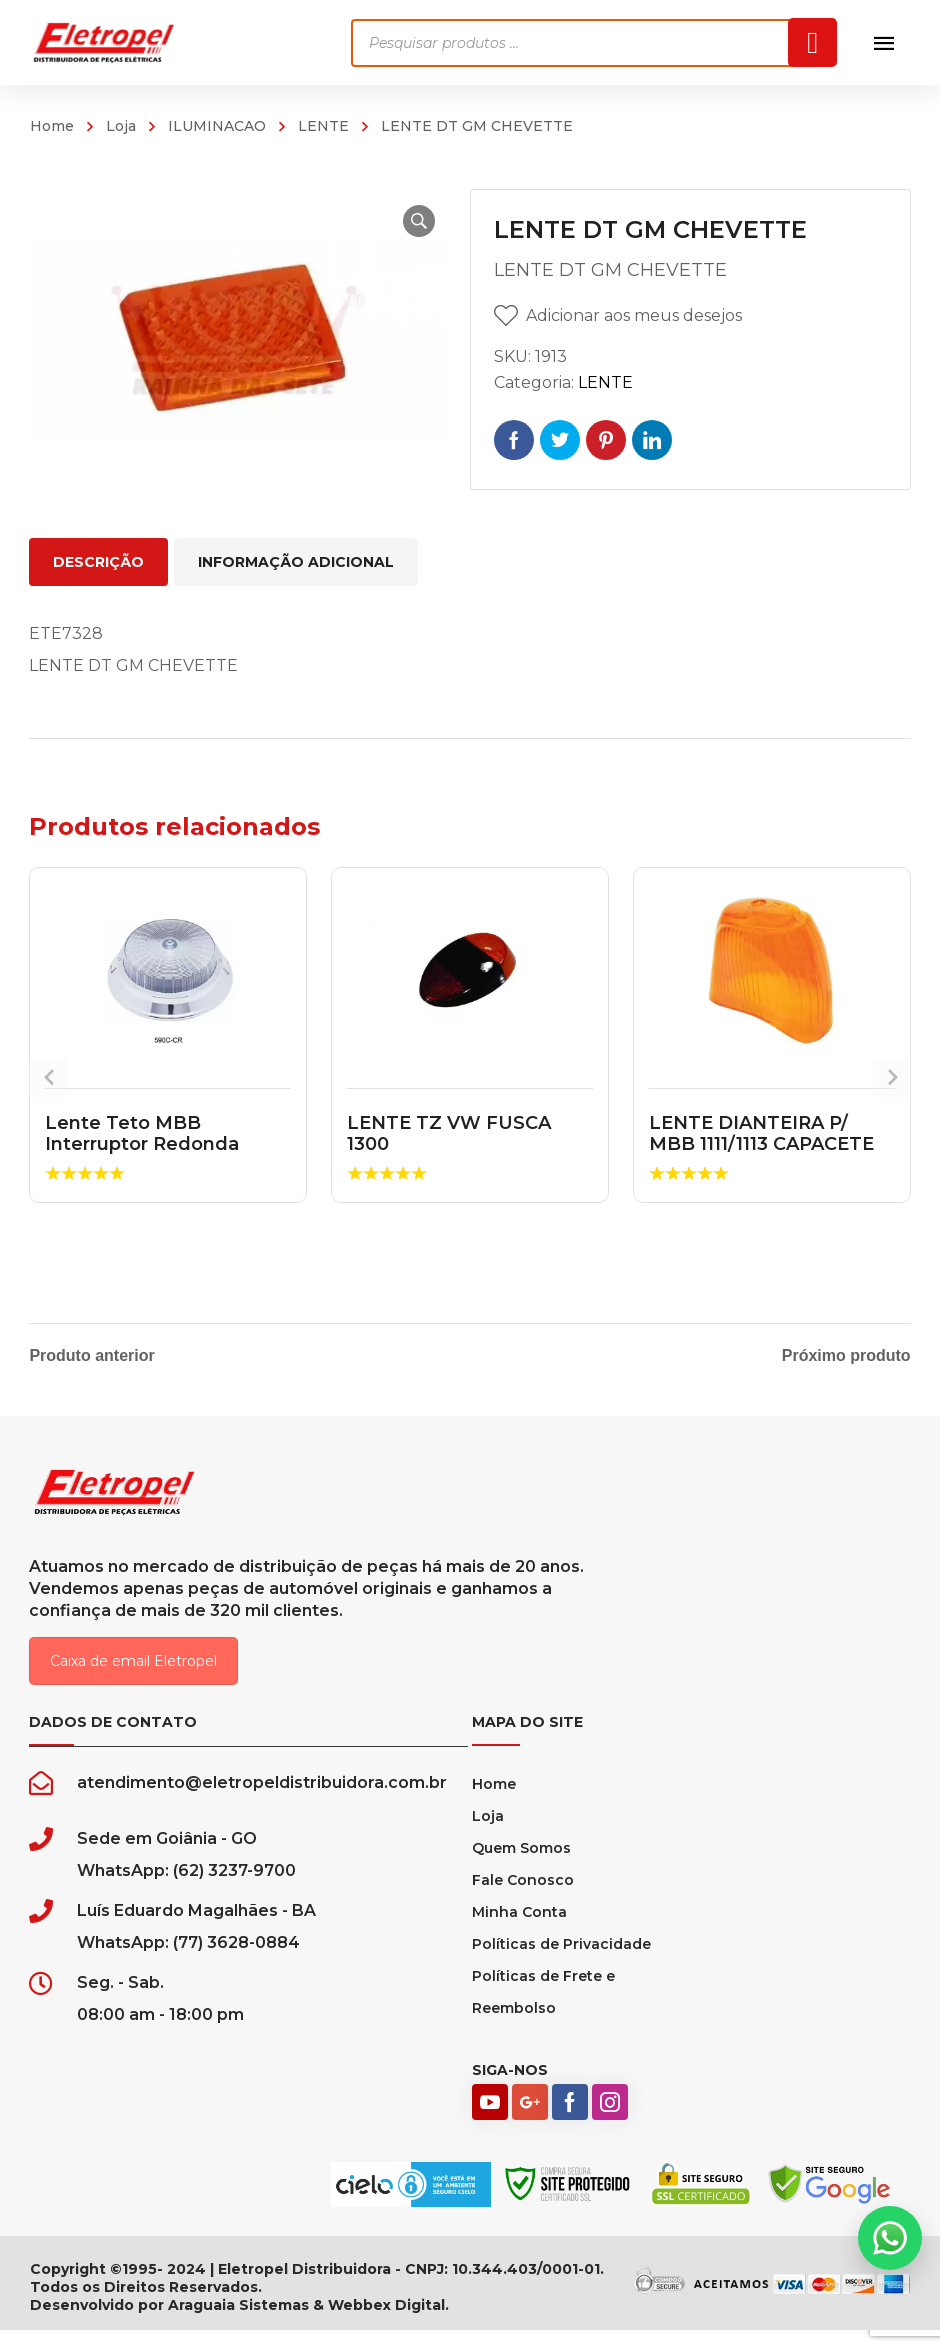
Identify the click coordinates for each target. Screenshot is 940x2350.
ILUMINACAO (217, 126)
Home (52, 126)
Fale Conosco (523, 1900)
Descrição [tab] (98, 562)
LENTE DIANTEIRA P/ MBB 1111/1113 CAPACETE (761, 1134)
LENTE (323, 126)
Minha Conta (519, 1932)
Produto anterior (91, 1356)
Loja (121, 126)
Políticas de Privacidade (561, 1964)
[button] (406, 221)
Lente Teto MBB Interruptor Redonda (142, 1134)
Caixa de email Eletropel (133, 1681)
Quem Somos (521, 1868)
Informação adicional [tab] (296, 562)
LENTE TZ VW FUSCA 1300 (449, 1134)
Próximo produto (846, 1356)
